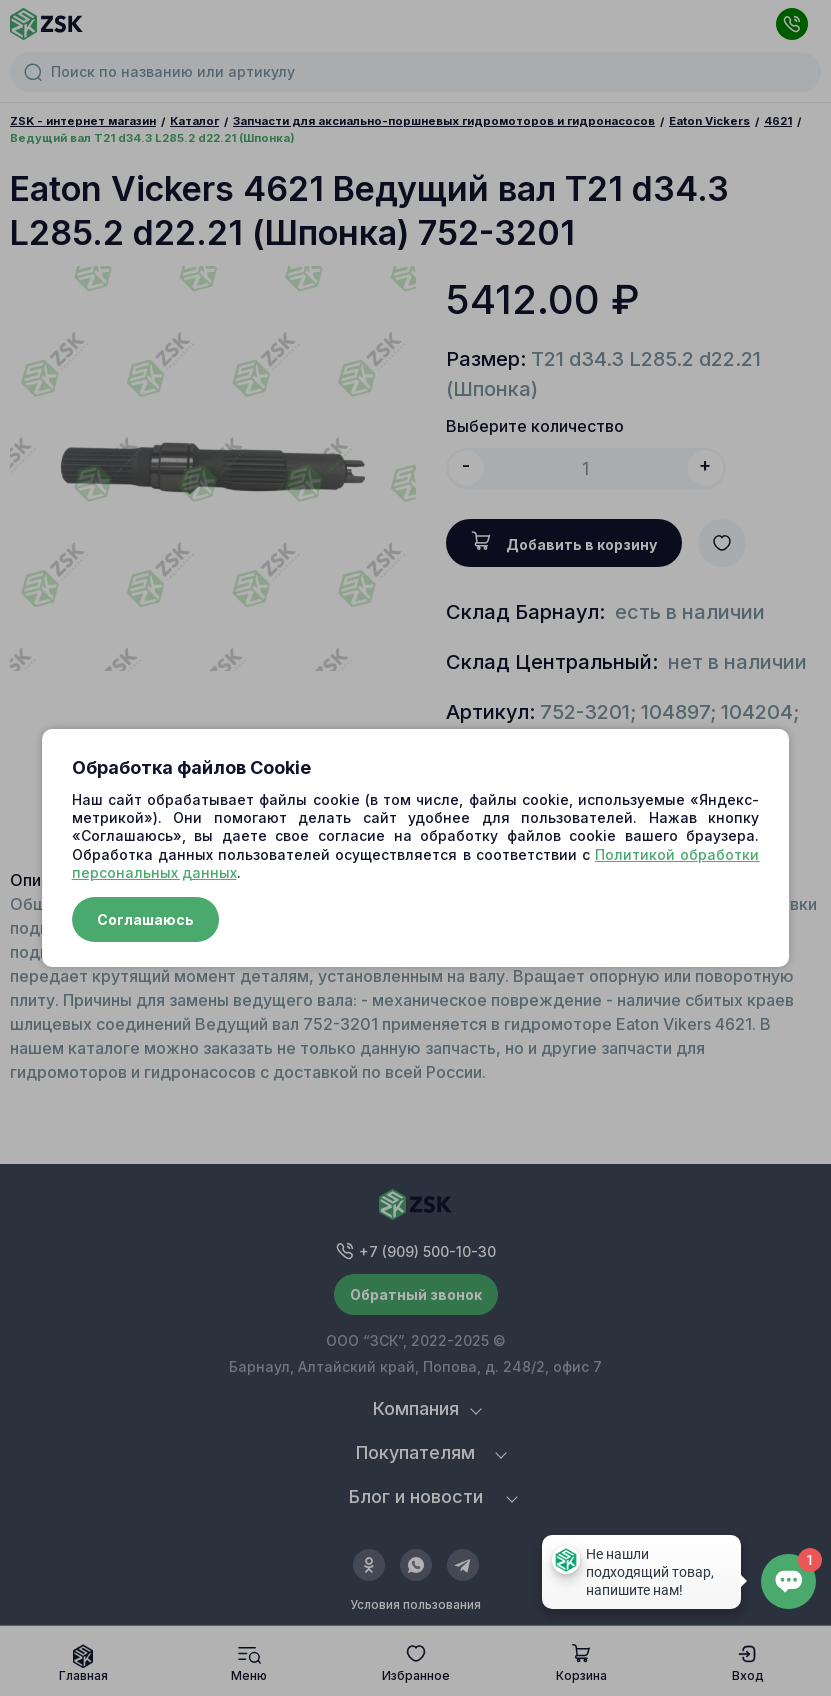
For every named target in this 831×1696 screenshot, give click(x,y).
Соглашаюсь (145, 919)
